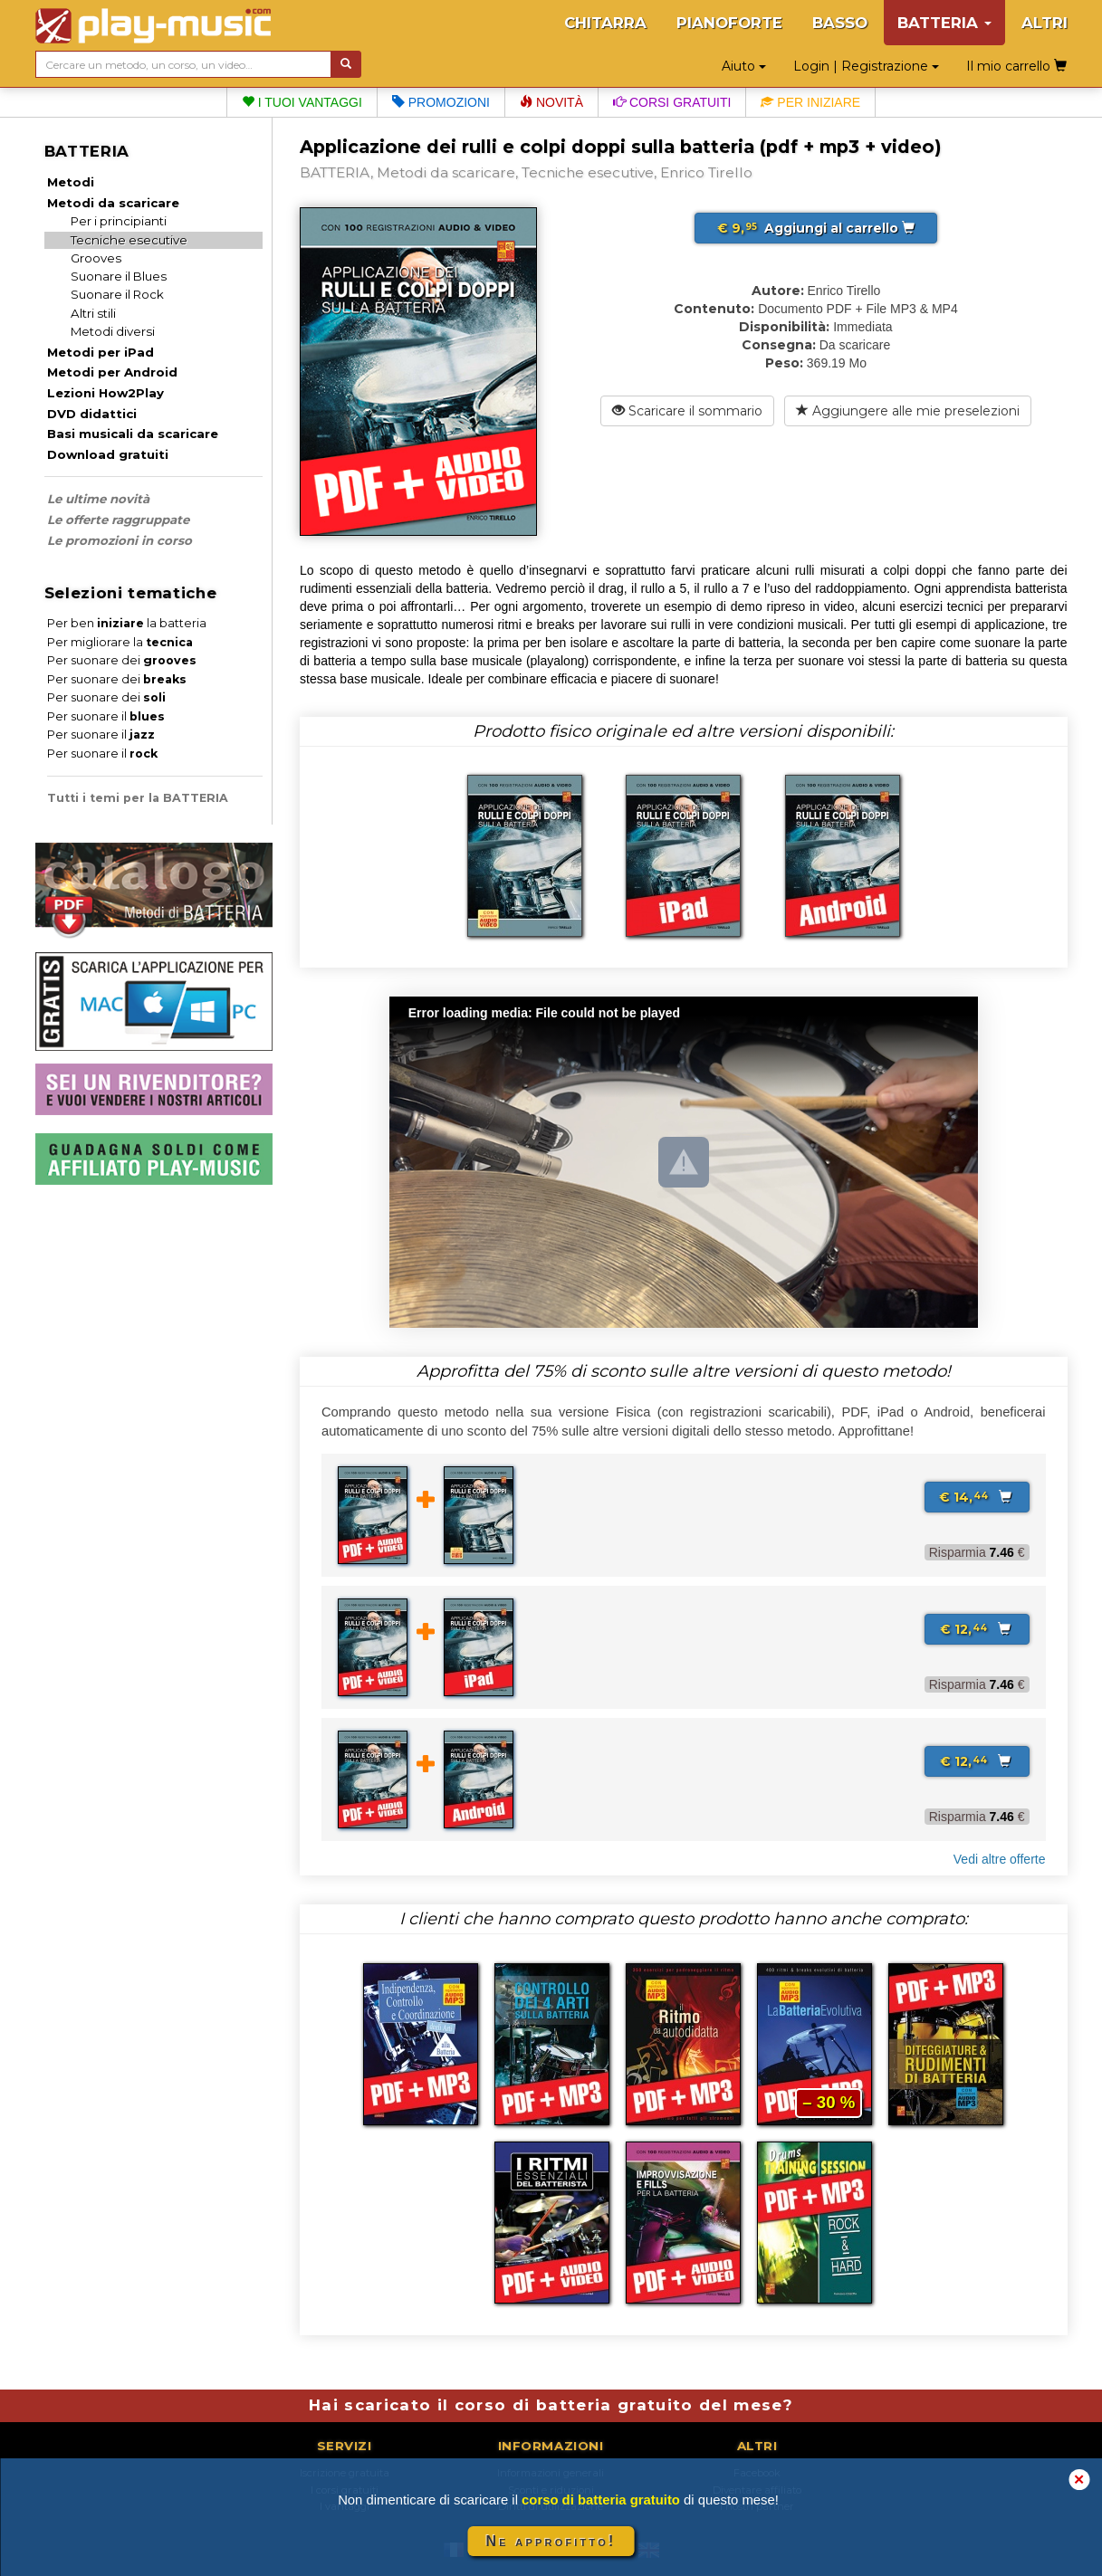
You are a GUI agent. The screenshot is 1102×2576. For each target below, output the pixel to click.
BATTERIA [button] (944, 23)
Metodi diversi (113, 331)
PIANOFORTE (729, 23)
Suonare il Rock (117, 294)
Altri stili (93, 313)
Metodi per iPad (100, 352)
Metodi (70, 182)
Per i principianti (119, 221)
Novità (551, 102)
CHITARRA (605, 23)
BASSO (839, 23)
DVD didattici (92, 413)
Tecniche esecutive (129, 240)
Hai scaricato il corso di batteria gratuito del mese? (551, 2405)
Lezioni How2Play (105, 393)
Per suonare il (106, 716)
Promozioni (441, 102)
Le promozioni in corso (119, 540)
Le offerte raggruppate (118, 519)
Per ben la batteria (126, 623)
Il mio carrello (1016, 66)
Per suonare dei (121, 660)
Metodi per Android (112, 372)
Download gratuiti (107, 454)
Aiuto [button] (744, 66)
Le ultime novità (98, 498)
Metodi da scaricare (113, 203)
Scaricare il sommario (687, 411)
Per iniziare (810, 102)
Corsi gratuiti (672, 102)
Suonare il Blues (119, 276)
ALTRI (1044, 23)
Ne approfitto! (551, 2541)
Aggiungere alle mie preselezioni (908, 411)
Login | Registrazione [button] (866, 66)
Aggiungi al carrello (816, 228)
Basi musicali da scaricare (132, 433)
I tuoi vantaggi (302, 102)
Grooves (96, 258)
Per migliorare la (120, 642)
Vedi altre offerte (999, 1859)
